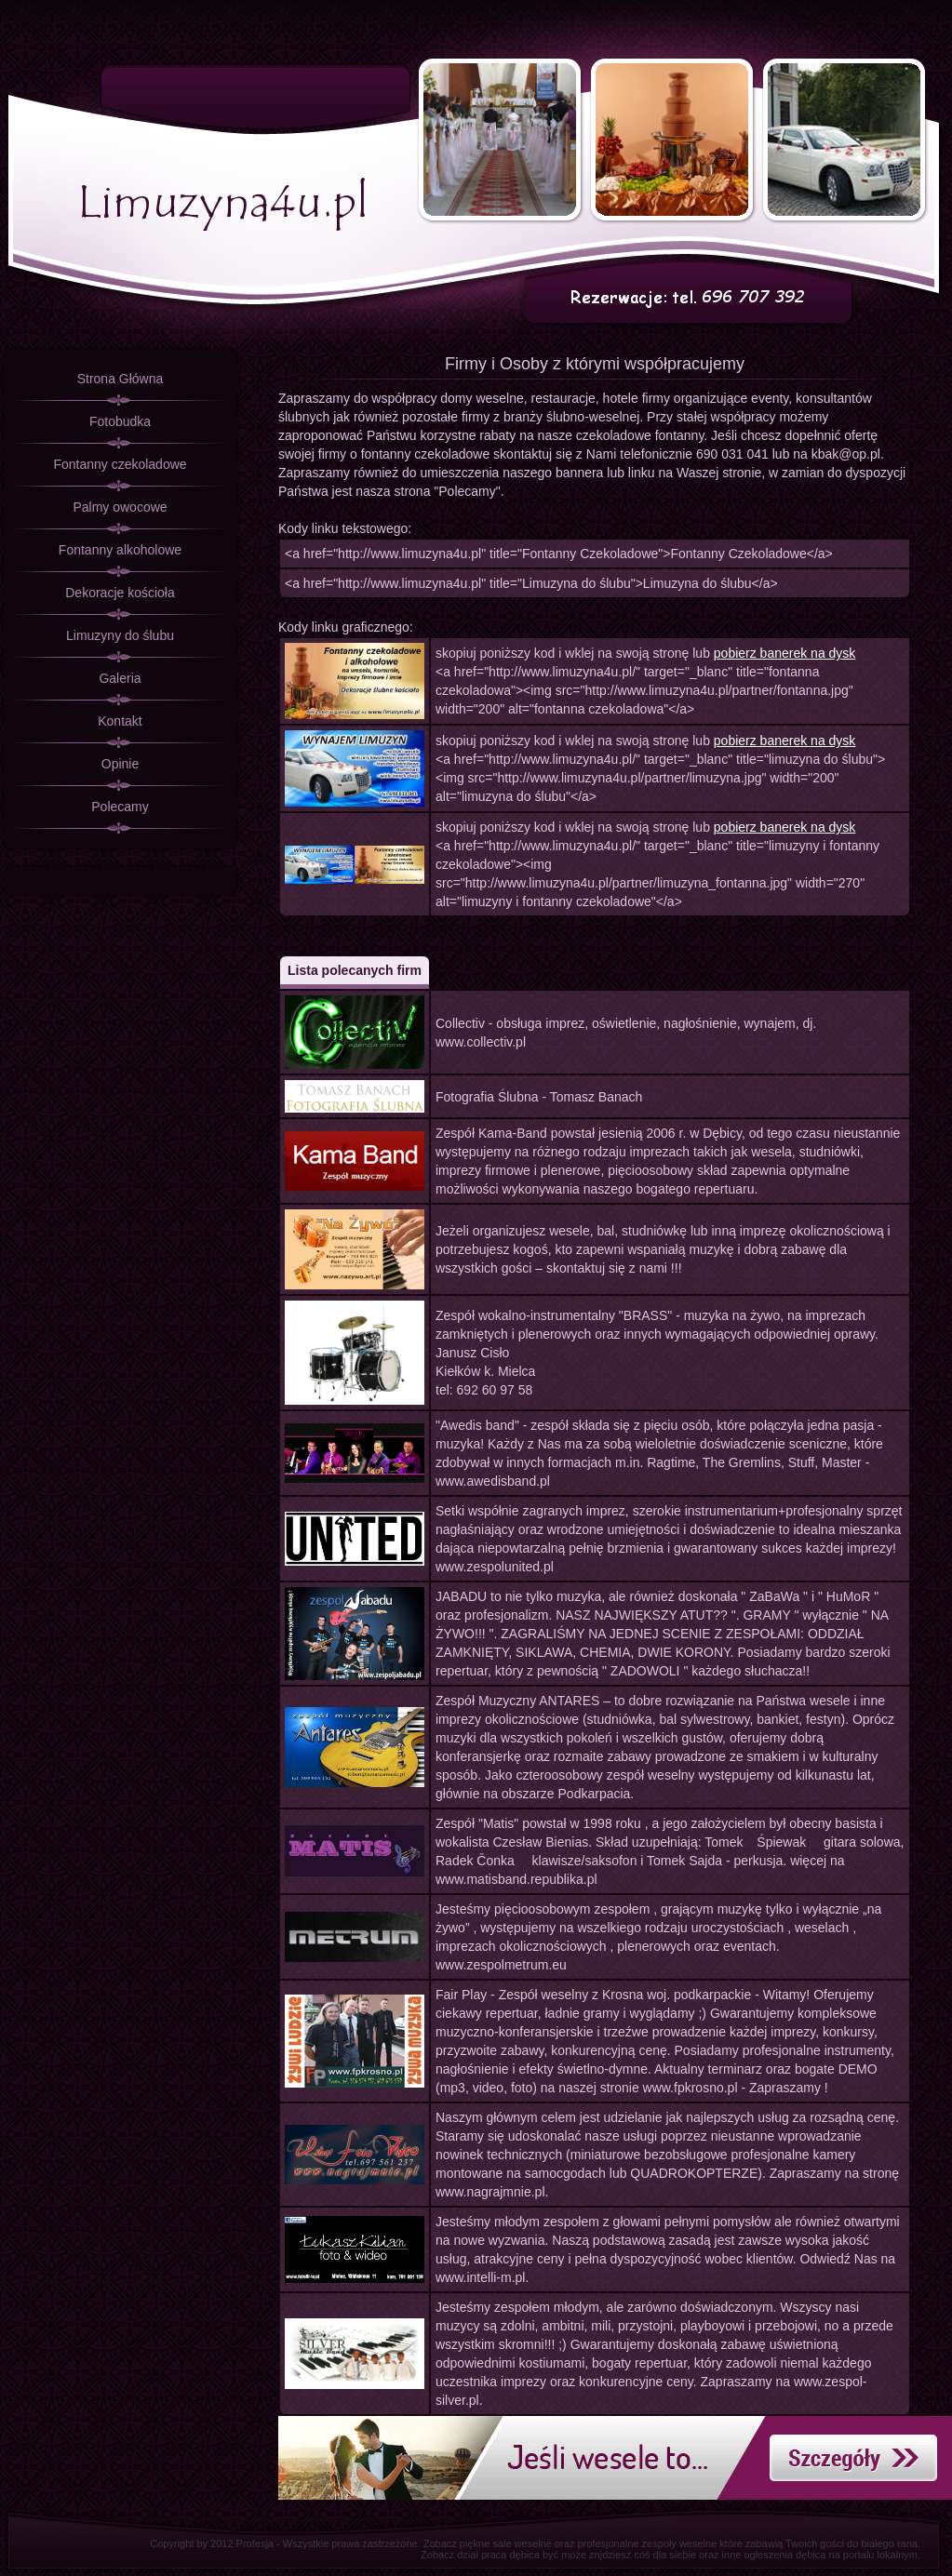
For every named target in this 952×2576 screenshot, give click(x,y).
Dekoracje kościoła (120, 592)
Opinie (120, 763)
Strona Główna (120, 378)
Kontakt (119, 721)
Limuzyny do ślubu (120, 635)
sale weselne (522, 2543)
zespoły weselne (679, 2543)
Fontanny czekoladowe (119, 464)
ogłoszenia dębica (784, 2554)
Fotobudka (120, 421)
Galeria (120, 678)
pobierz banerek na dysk (785, 653)
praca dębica (510, 2554)
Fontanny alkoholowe (120, 549)
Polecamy (119, 806)
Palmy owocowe (120, 507)
